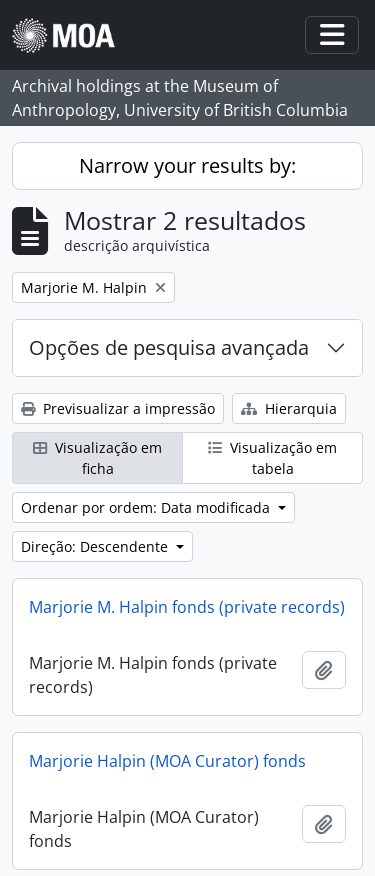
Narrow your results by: (187, 165)
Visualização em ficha (97, 458)
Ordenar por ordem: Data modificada (147, 507)
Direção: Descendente (96, 546)
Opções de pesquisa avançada (169, 347)
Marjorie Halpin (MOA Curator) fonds (167, 761)
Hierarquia (289, 408)
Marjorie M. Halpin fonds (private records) (187, 607)
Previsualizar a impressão (118, 408)
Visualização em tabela (272, 458)
